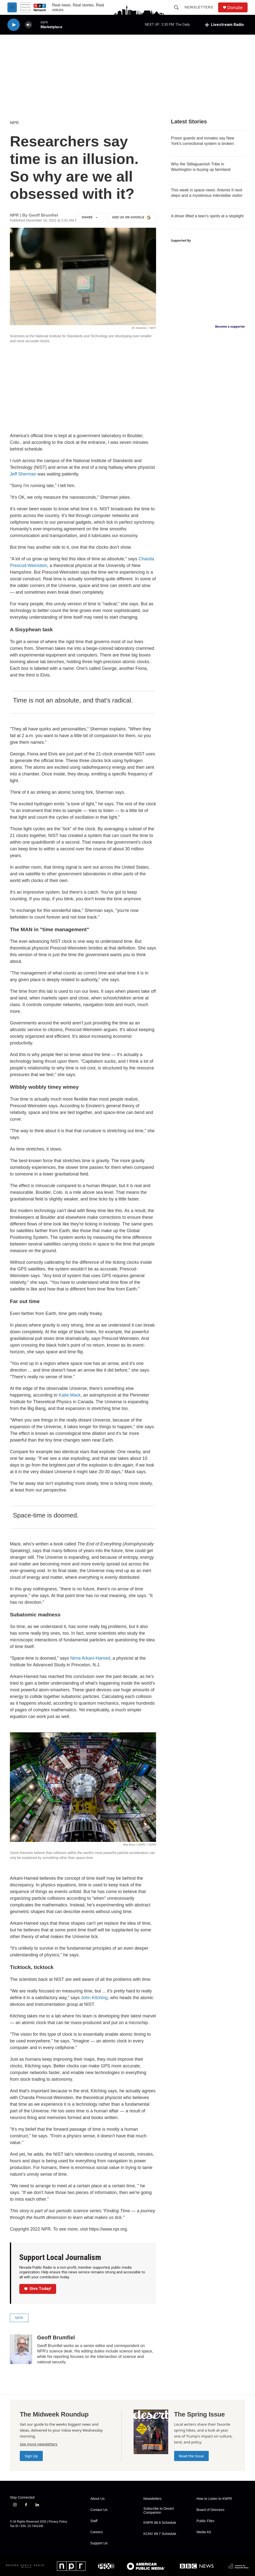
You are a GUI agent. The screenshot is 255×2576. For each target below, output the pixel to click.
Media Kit (203, 2532)
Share (90, 218)
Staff (93, 2521)
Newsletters (199, 7)
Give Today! (37, 2288)
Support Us (99, 2543)
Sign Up (31, 2456)
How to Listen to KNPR (214, 2499)
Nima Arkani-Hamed (90, 1658)
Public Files (205, 2521)
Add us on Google (131, 217)
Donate (235, 7)
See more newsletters (38, 2443)
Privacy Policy (58, 2521)
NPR (14, 122)
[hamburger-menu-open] (12, 7)
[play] (14, 25)
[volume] (28, 24)
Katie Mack (70, 1395)
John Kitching (94, 1997)
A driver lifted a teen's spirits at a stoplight (207, 216)
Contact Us (98, 2510)
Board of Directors (210, 2510)
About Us (97, 2499)
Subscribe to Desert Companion (158, 2510)
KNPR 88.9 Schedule (159, 2523)
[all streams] (224, 25)
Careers (96, 2532)
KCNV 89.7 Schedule (159, 2534)
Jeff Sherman (23, 474)
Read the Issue (191, 2456)
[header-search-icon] (176, 7)
